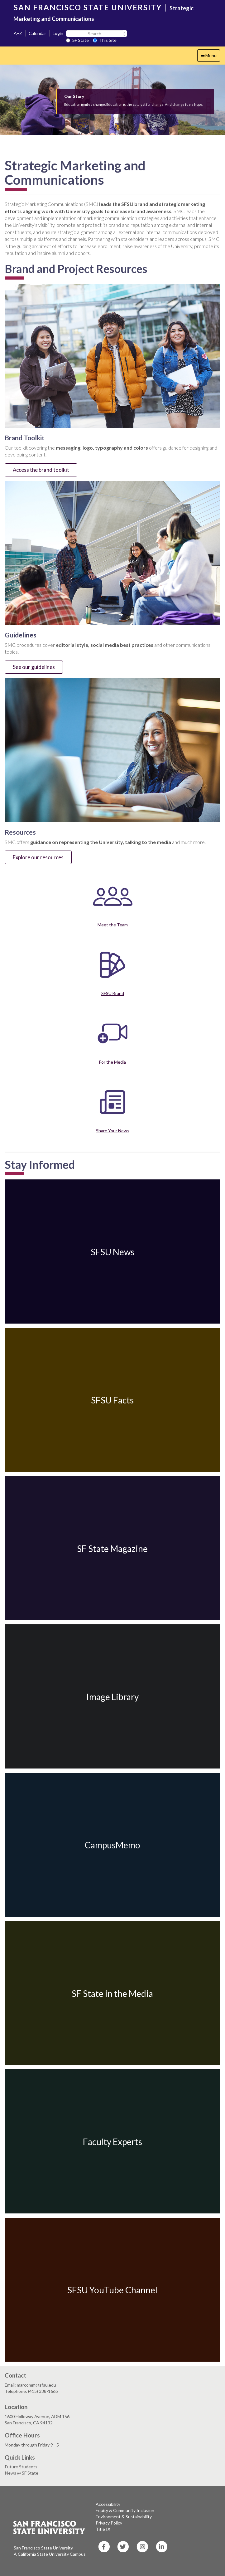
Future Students (21, 2466)
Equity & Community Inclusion (125, 2510)
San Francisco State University (43, 2547)
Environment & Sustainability (124, 2516)
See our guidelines (34, 667)
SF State (77, 40)
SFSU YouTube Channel (112, 2290)
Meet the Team (113, 924)
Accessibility (108, 2504)
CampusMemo (112, 1845)
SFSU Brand (112, 993)
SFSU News (112, 1252)
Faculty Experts (112, 2141)
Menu (210, 57)
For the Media (112, 1062)
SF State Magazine (112, 1548)
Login (58, 33)
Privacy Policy (109, 2522)
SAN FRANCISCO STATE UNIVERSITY (88, 7)
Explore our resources (38, 857)
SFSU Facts (112, 1400)
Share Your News (112, 1130)
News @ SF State (21, 2473)
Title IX (103, 2529)
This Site (105, 40)
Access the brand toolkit (41, 469)
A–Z (18, 33)
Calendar (37, 33)
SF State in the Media (112, 1993)
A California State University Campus (50, 2554)
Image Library (112, 1696)
